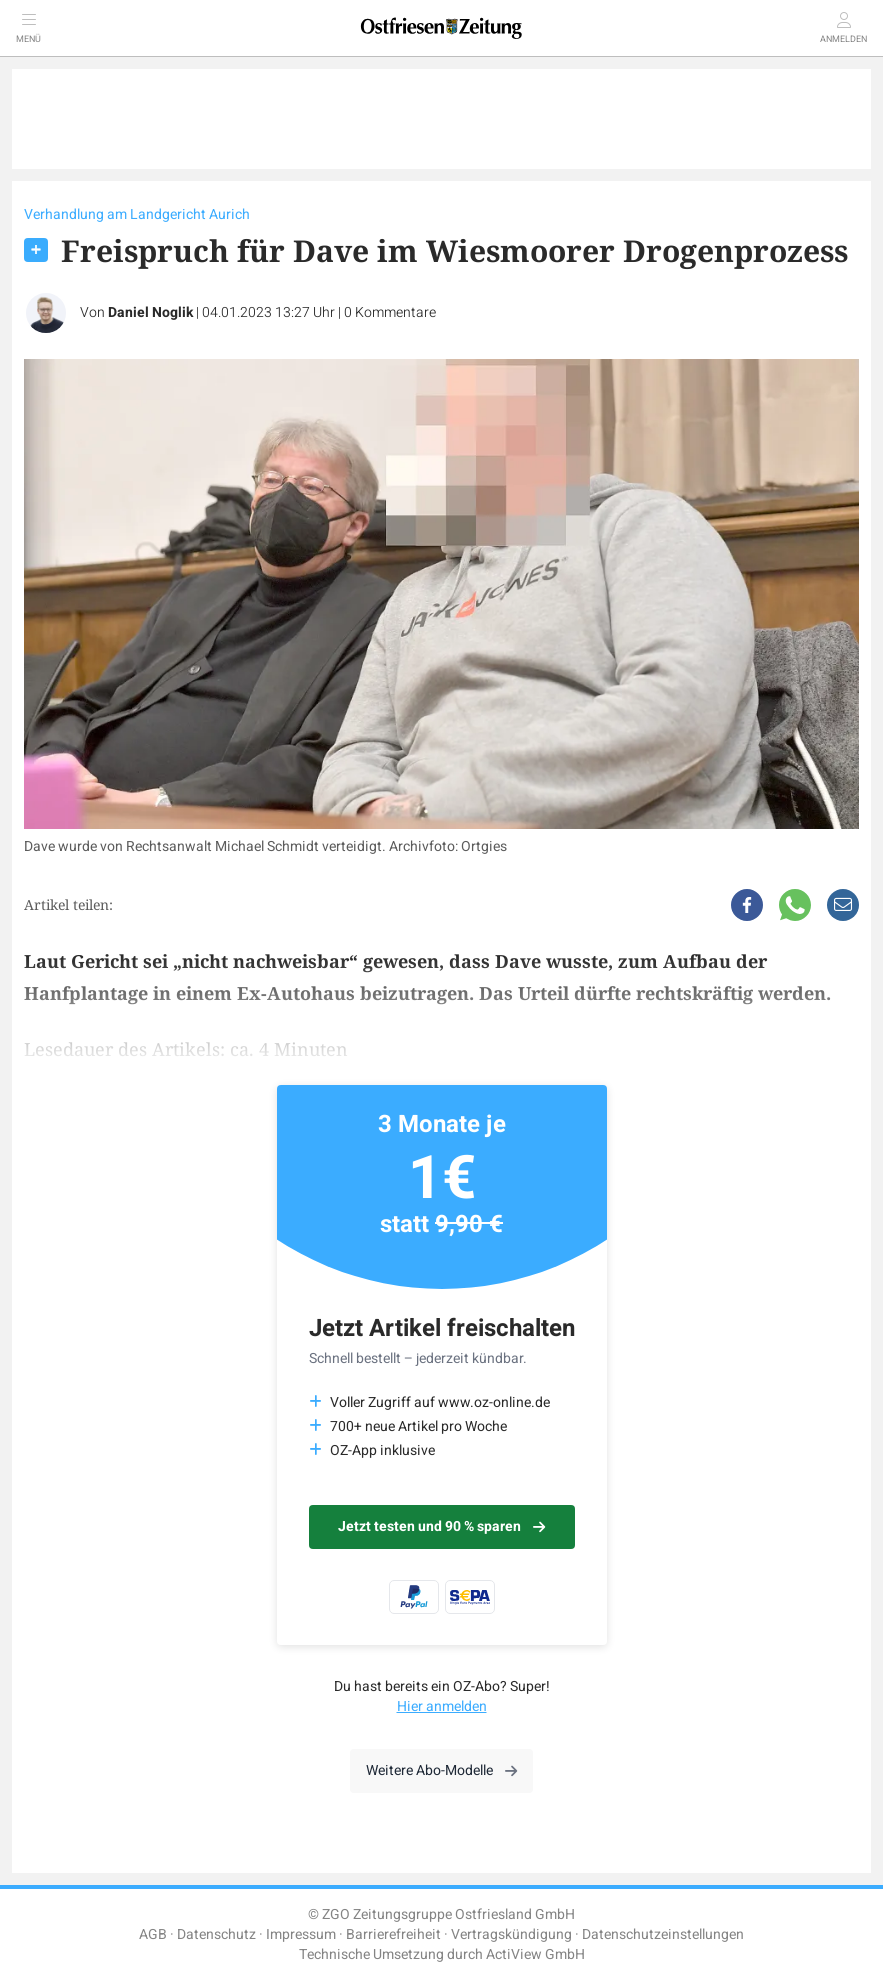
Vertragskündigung (511, 1934)
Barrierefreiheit (393, 1934)
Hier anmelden (442, 1706)
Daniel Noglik (150, 312)
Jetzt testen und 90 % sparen (441, 1526)
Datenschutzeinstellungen (663, 1934)
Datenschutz (216, 1934)
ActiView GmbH (535, 1954)
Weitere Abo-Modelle (441, 1770)
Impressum (301, 1934)
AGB (153, 1934)
